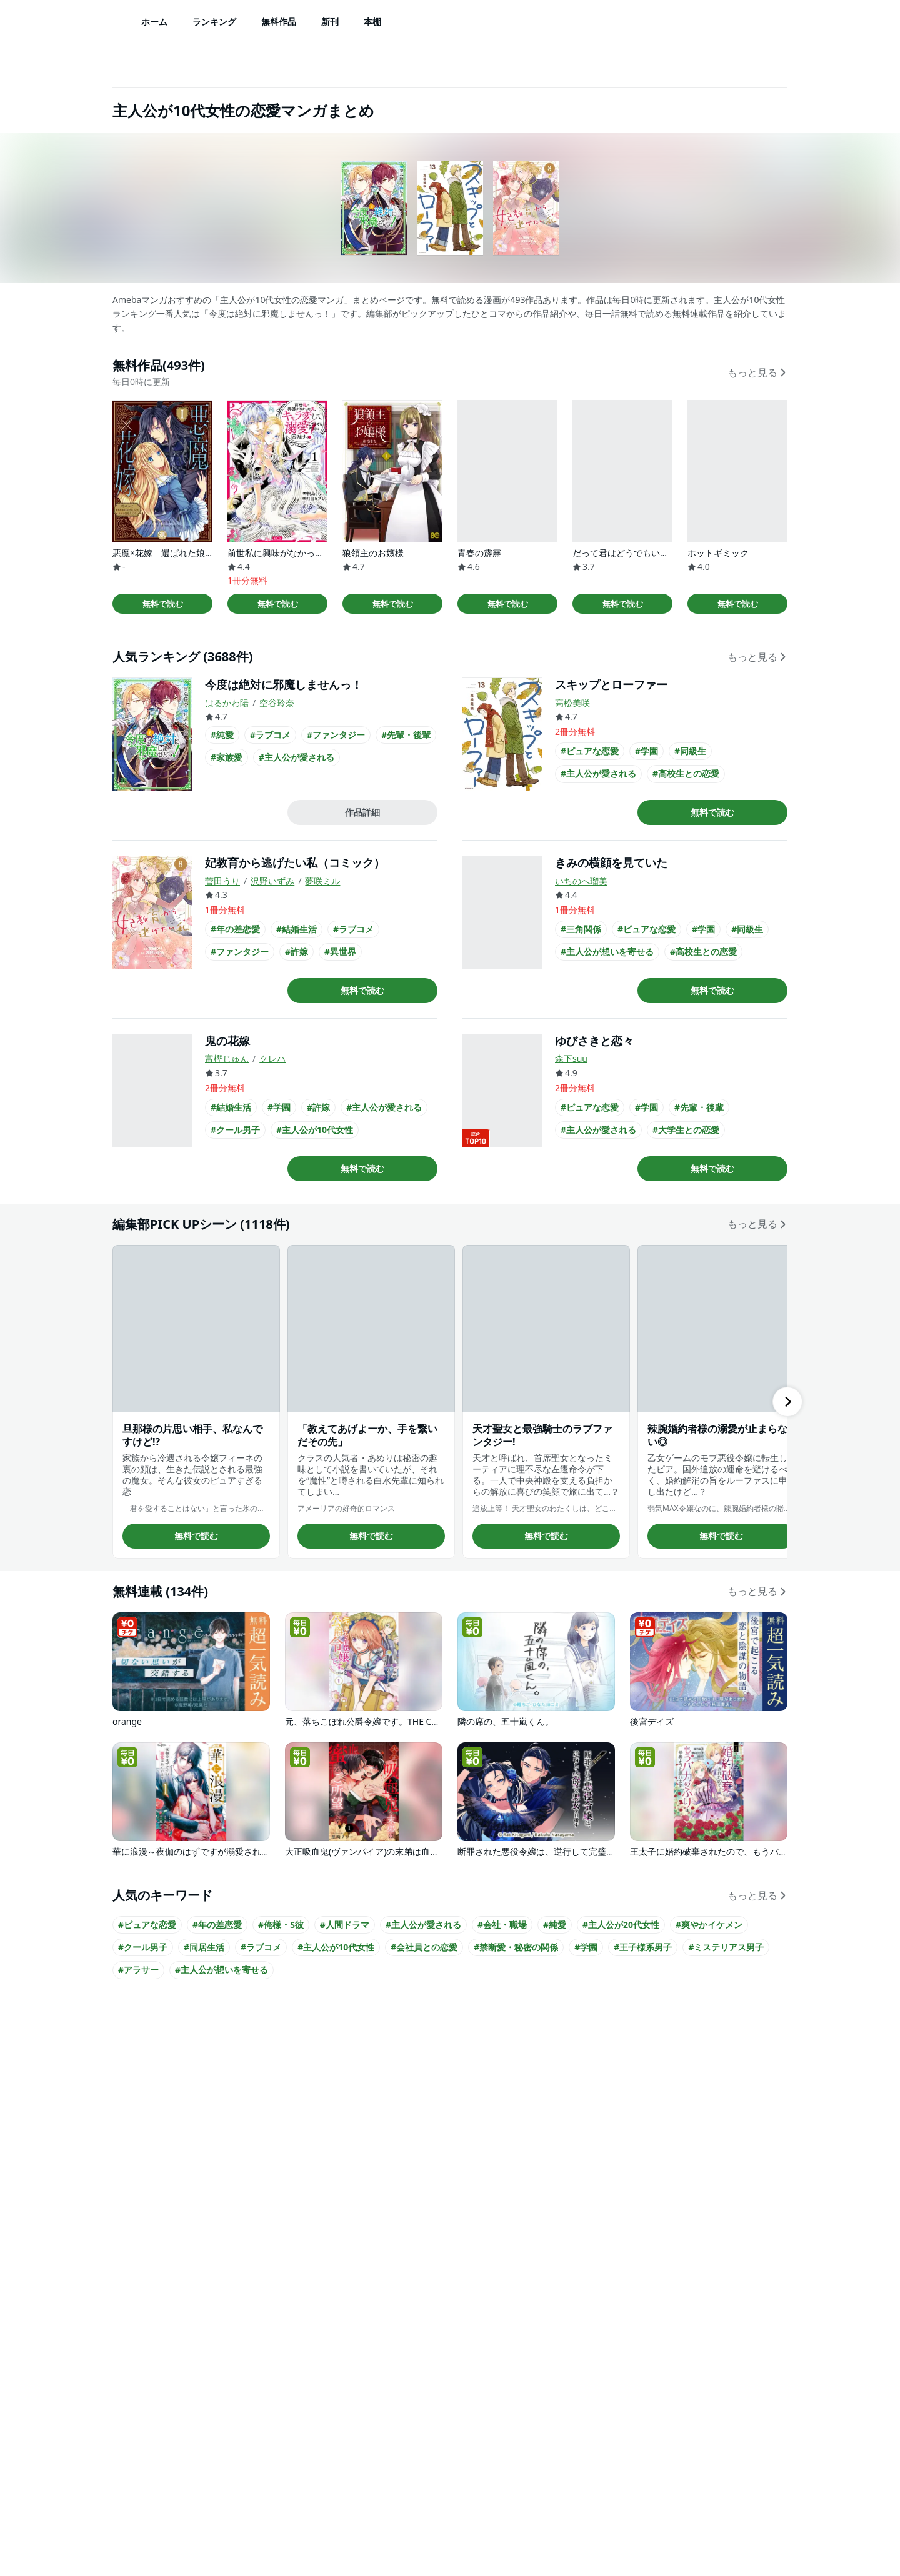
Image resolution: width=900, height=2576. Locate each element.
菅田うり (222, 881)
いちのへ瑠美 (581, 881)
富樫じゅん (227, 1058)
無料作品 (278, 21)
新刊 (330, 21)
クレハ (272, 1058)
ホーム (154, 21)
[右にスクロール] (787, 1402)
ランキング (214, 21)
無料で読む (162, 603)
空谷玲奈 (276, 703)
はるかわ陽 (227, 703)
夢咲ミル (322, 881)
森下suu (571, 1058)
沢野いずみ (272, 881)
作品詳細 (362, 812)
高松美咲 (572, 703)
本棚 (372, 21)
